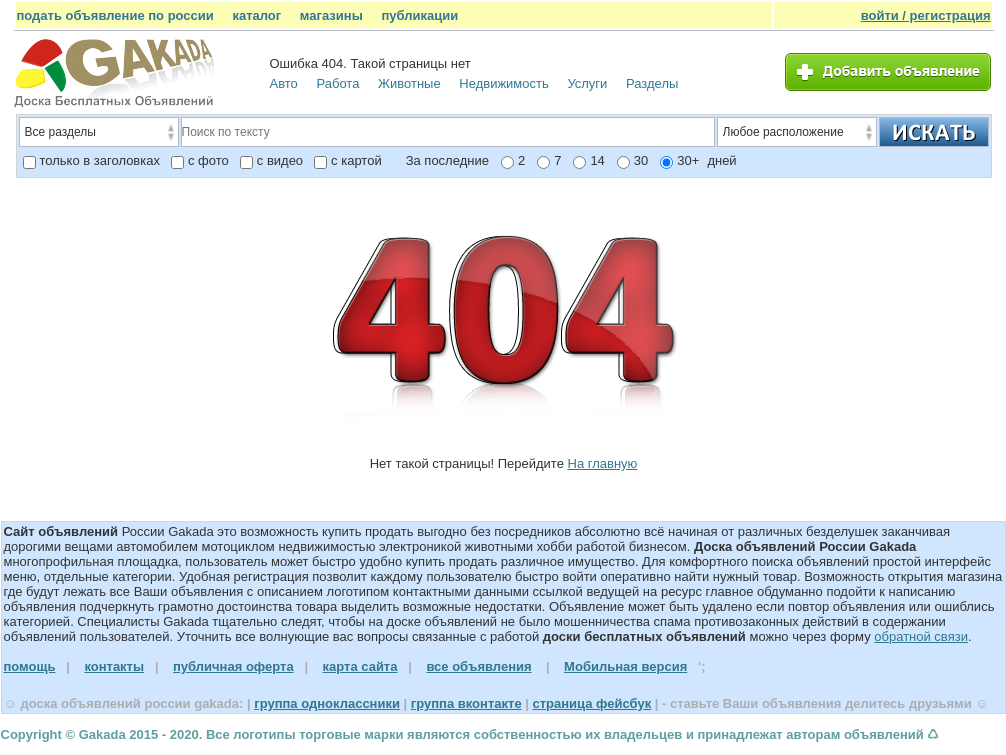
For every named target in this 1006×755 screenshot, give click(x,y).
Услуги (587, 83)
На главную (603, 463)
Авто (284, 83)
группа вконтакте (466, 703)
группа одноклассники (327, 703)
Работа (337, 83)
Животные (409, 83)
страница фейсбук (591, 703)
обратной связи (921, 636)
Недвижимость (503, 83)
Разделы (652, 83)
